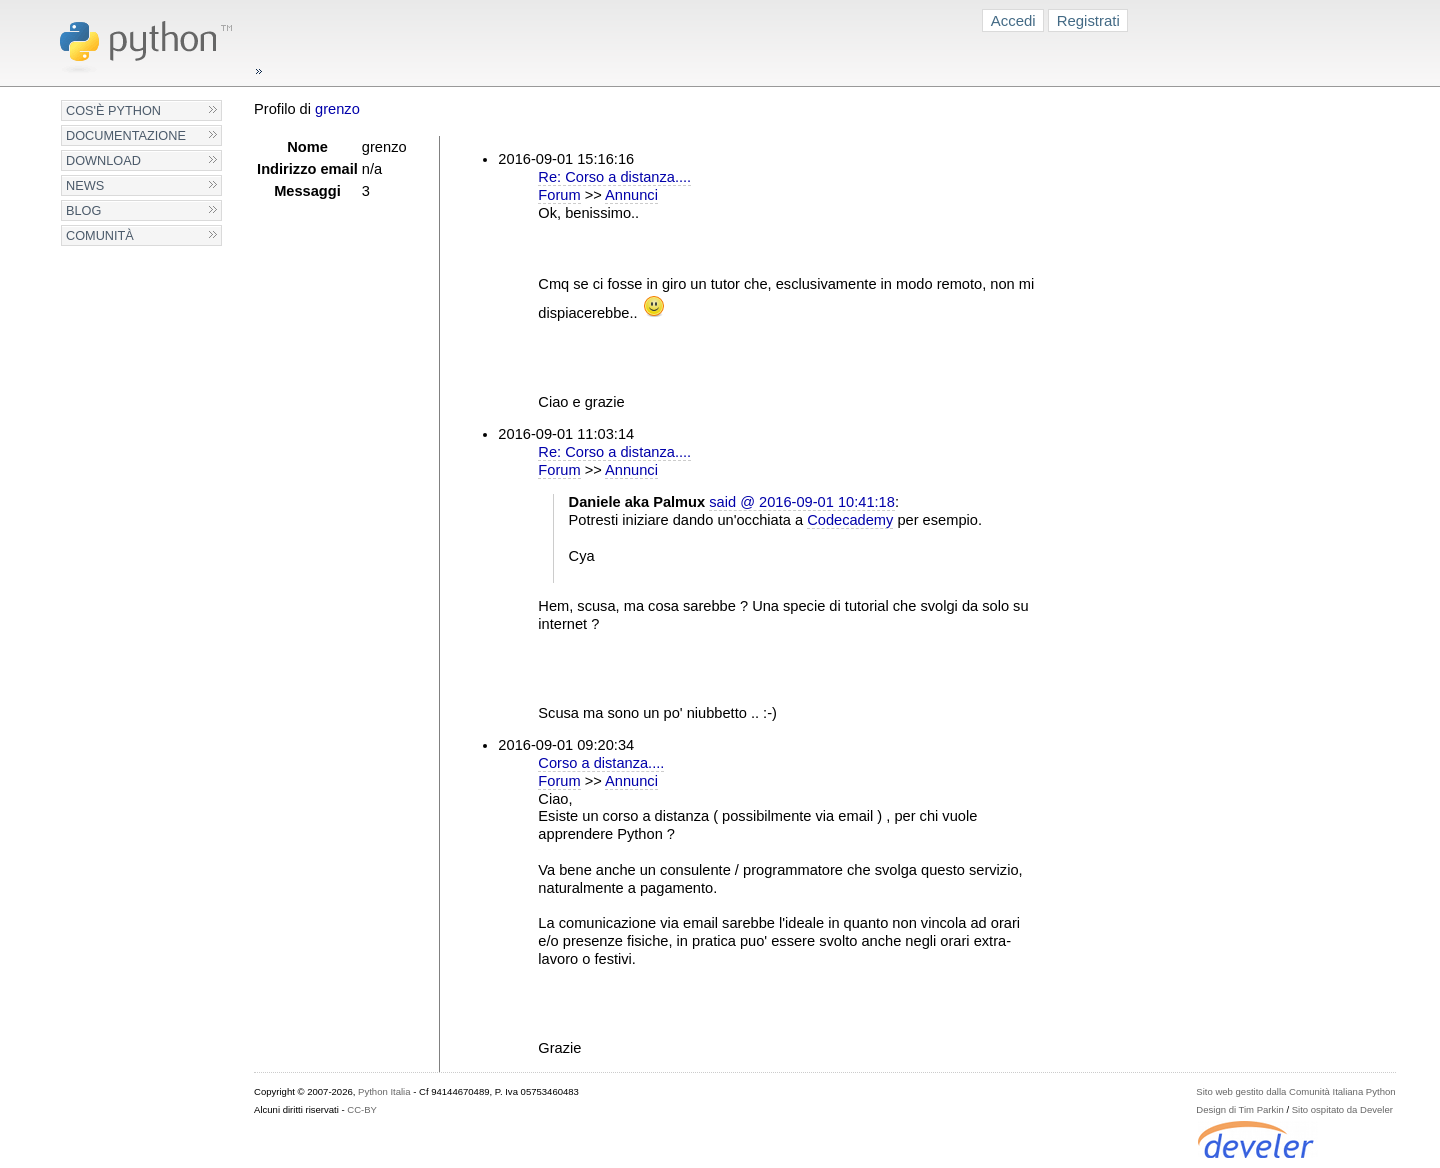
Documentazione (126, 135)
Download (103, 160)
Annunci (631, 195)
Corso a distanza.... (601, 763)
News (85, 185)
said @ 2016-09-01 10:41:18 (802, 502)
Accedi (1013, 20)
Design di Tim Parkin (1239, 1109)
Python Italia (384, 1091)
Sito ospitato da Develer (1342, 1109)
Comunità (100, 235)
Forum (559, 195)
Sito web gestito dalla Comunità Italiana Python (1295, 1091)
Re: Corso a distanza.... (614, 177)
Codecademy (850, 520)
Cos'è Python (113, 110)
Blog (83, 210)
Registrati (1088, 20)
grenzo (337, 109)
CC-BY (362, 1109)
